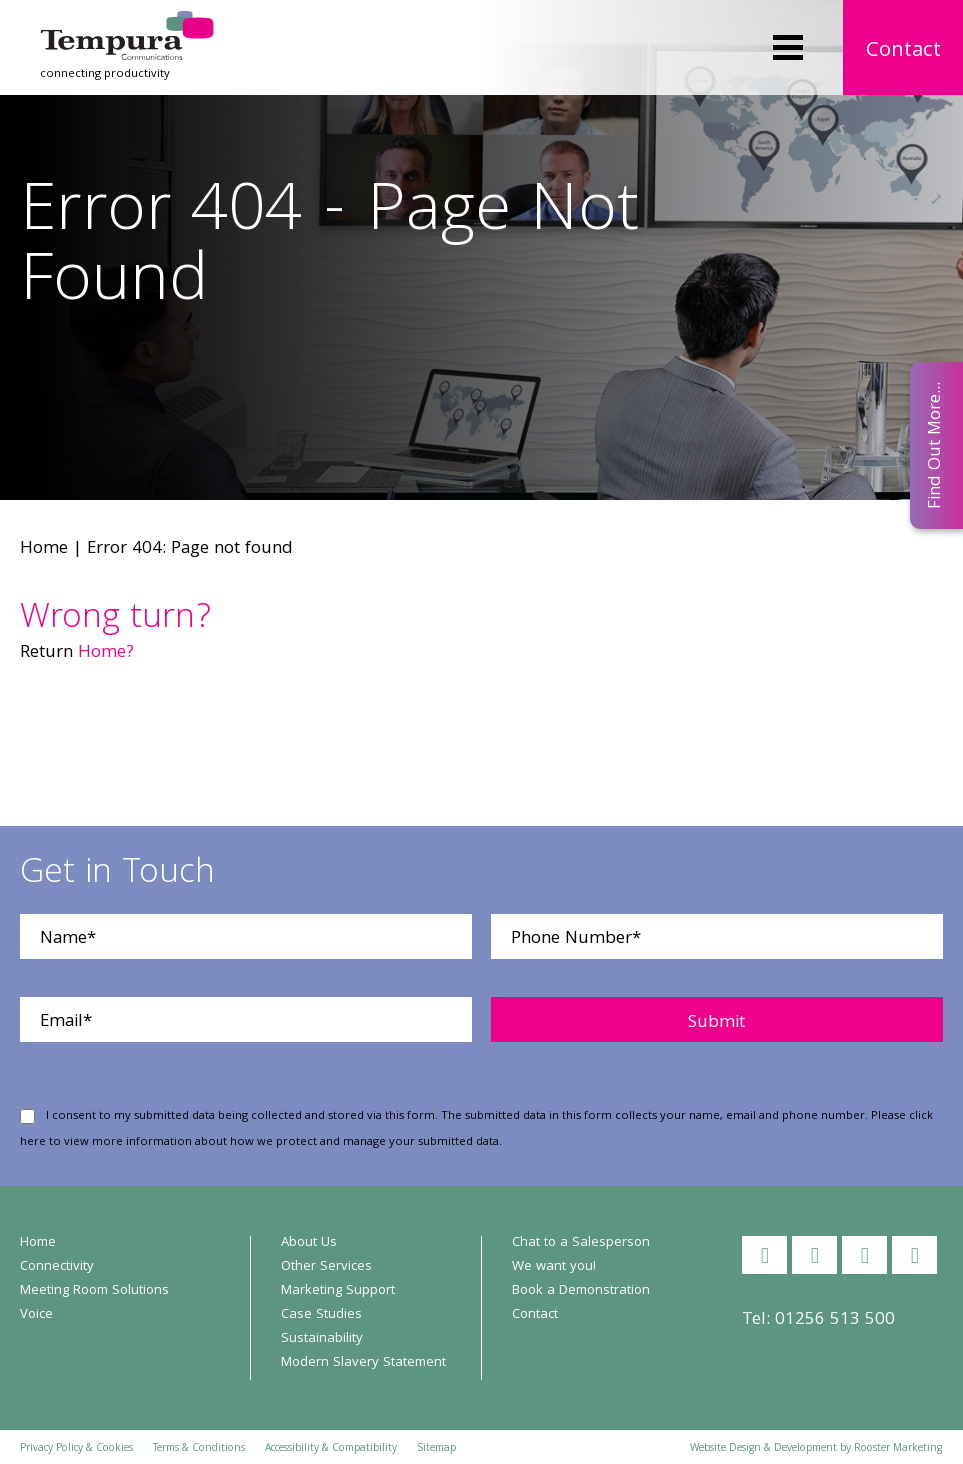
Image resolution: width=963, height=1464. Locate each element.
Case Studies (321, 1315)
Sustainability (322, 1339)
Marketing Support (338, 1291)
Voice (36, 1315)
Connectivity (57, 1267)
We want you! (554, 1267)
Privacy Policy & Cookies (76, 1449)
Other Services (326, 1267)
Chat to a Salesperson (581, 1243)
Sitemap (436, 1449)
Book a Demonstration (581, 1291)
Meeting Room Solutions (94, 1291)
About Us (309, 1243)
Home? (106, 653)
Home (44, 549)
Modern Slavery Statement (363, 1363)
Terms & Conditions (199, 1449)
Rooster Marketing (898, 1449)
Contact (903, 51)
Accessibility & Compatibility (331, 1449)
